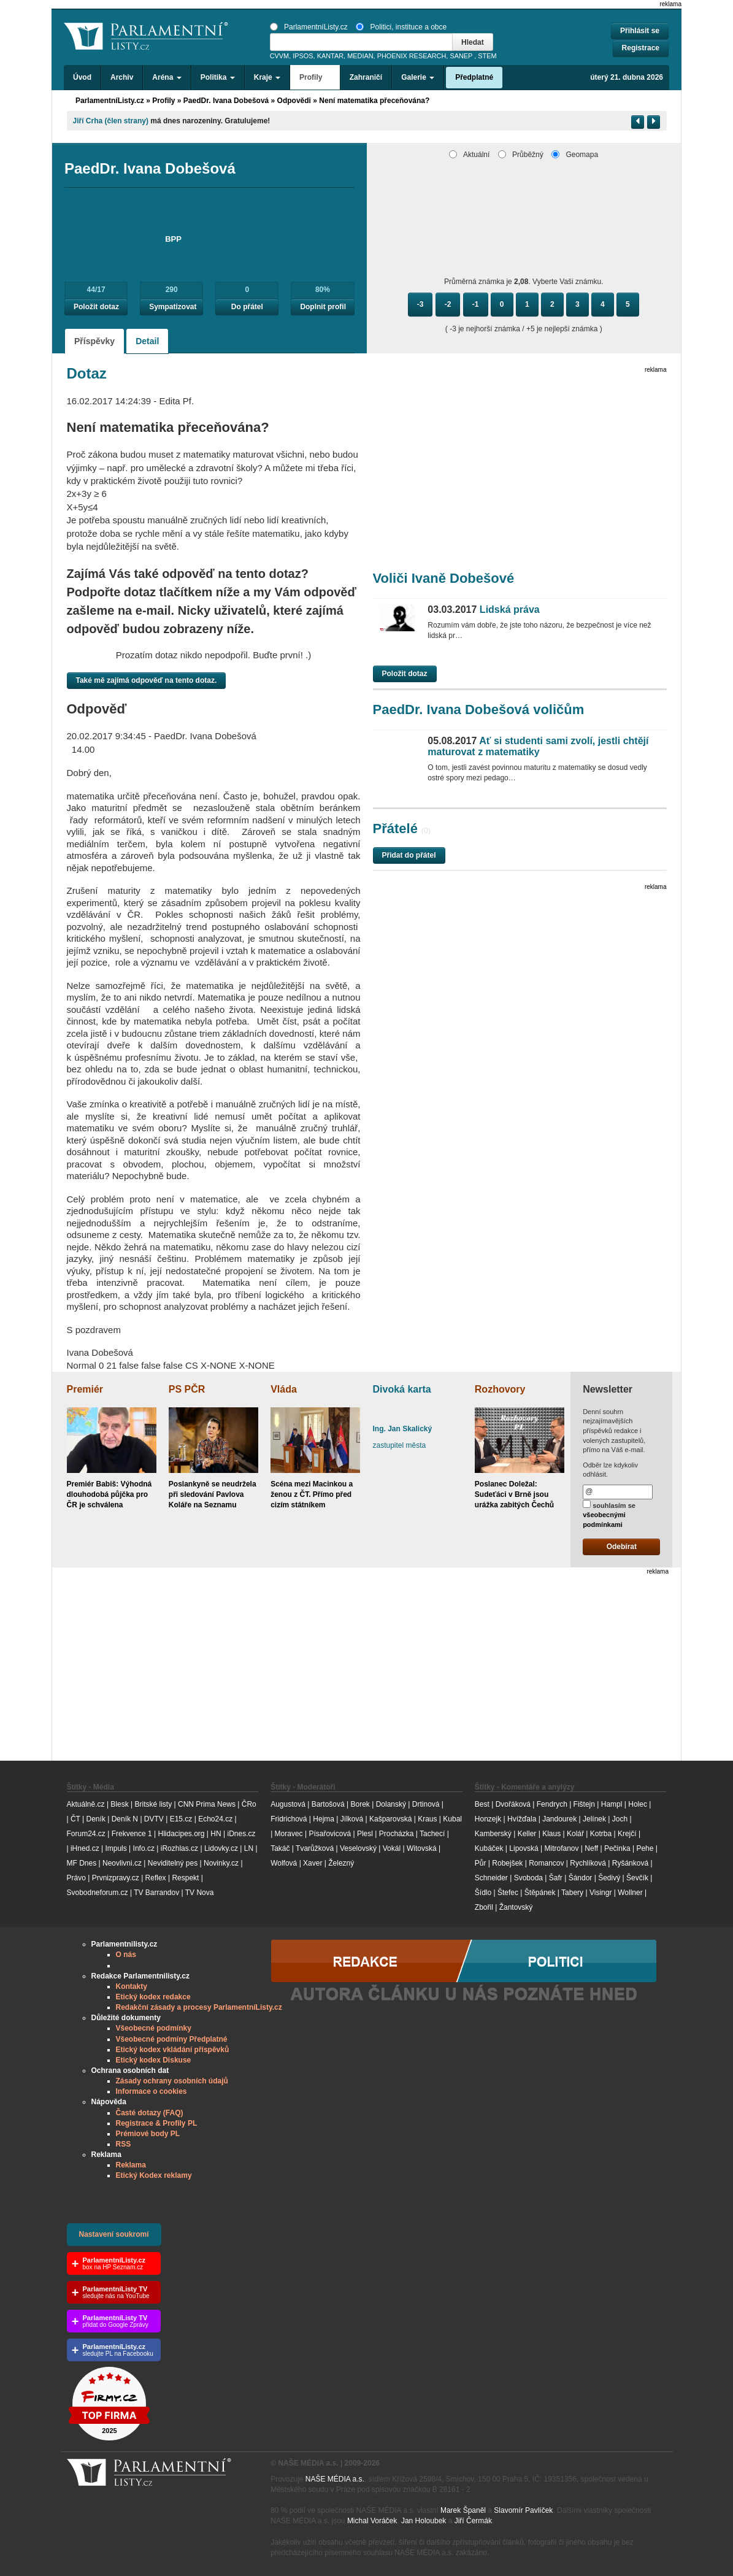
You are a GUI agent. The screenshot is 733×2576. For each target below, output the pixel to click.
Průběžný (520, 154)
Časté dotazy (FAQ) (149, 2113)
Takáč (280, 1848)
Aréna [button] (166, 77)
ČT (75, 1819)
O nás (126, 1954)
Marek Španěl (463, 2510)
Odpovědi (294, 100)
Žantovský (516, 1907)
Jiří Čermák (473, 2520)
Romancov (546, 1863)
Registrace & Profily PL (157, 2123)
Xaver (312, 1863)
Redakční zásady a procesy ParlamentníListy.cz (199, 2007)
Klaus (551, 1833)
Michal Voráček (372, 2520)
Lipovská (523, 1848)
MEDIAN (360, 56)
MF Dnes (82, 1863)
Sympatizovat (172, 306)
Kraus (427, 1819)
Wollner (630, 1892)
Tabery (572, 1892)
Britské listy (153, 1804)
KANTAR (330, 56)
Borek (360, 1804)
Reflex (155, 1878)
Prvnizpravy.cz (115, 1878)
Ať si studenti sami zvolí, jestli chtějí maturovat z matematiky (538, 746)
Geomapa (574, 154)
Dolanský (391, 1804)
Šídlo (483, 1892)
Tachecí (432, 1833)
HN (215, 1833)
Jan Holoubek (423, 2520)
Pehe (644, 1848)
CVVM (280, 56)
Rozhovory (500, 1389)
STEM (487, 56)
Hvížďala (521, 1819)
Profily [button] (315, 77)
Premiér (85, 1389)
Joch (619, 1819)
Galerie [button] (417, 77)
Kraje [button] (267, 77)
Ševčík (637, 1878)
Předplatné (474, 77)
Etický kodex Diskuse (153, 2060)
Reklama (131, 2165)
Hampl (612, 1804)
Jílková (351, 1819)
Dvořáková (513, 1804)
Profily (163, 100)
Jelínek (594, 1819)
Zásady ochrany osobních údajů (172, 2081)
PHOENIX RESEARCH (412, 56)
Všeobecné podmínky (153, 2028)
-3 (420, 304)
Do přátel (247, 306)
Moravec (289, 1833)
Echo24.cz (215, 1819)
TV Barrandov (156, 1892)
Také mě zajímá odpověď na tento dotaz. (146, 680)
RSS (123, 2144)
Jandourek (559, 1819)
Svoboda (528, 1878)
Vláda (284, 1389)
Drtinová (426, 1804)
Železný (341, 1863)
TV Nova (199, 1892)
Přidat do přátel (409, 855)
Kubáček (489, 1848)
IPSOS (303, 56)
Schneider (491, 1878)
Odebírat (622, 1546)
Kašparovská (390, 1819)
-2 (448, 304)
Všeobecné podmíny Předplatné (172, 2039)
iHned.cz (85, 1848)
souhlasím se (609, 1514)
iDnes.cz (241, 1833)
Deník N (125, 1819)
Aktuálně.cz (86, 1804)
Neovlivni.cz (122, 1863)
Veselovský (358, 1848)
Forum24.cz (86, 1833)
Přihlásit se (639, 30)
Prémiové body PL (148, 2133)
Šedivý (609, 1878)
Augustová (288, 1804)
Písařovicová (330, 1833)
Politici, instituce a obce (401, 27)
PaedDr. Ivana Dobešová (226, 100)
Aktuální (469, 154)
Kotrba (601, 1833)
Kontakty (131, 1986)
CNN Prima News (207, 1804)
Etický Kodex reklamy (154, 2175)
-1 (475, 304)
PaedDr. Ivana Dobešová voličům (479, 709)
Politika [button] (218, 77)
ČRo (249, 1804)
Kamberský (493, 1833)
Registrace (640, 48)
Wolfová (284, 1863)
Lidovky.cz (221, 1848)
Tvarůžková (315, 1848)
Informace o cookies (151, 2091)
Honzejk (488, 1819)
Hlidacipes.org (181, 1833)
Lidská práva (483, 609)
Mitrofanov (561, 1848)
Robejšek (507, 1863)
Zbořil (484, 1907)
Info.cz (144, 1848)
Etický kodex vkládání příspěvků (172, 2049)
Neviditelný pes (173, 1863)
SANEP (461, 56)
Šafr (555, 1878)
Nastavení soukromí (114, 2234)
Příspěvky (94, 341)
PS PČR (187, 1389)
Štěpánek (540, 1892)
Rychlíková (588, 1863)
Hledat (472, 42)
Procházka (396, 1833)
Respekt (185, 1878)
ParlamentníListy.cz (309, 27)
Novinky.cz (221, 1863)
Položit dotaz (96, 306)
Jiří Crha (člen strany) (110, 121)
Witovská (422, 1848)
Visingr (600, 1892)
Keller (527, 1833)
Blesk (119, 1804)
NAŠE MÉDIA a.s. (334, 2479)
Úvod (82, 77)
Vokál (392, 1848)
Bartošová (328, 1804)
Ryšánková (630, 1863)
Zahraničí (366, 77)
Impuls (115, 1848)
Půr (480, 1863)
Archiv (121, 77)
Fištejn (584, 1804)
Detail (147, 341)
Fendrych (552, 1804)
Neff (591, 1848)
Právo (76, 1878)
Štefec (507, 1892)
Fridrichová (289, 1819)
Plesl (365, 1833)
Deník (96, 1819)
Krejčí (627, 1833)
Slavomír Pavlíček (523, 2510)
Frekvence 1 (133, 1833)
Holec (637, 1804)
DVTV (154, 1819)
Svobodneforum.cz (97, 1892)
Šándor (581, 1878)
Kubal (452, 1819)
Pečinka (617, 1848)
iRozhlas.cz (179, 1848)
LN (248, 1848)
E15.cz (181, 1819)
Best (482, 1804)
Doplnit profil (323, 306)
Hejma (323, 1819)
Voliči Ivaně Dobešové (444, 578)
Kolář (575, 1833)
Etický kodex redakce (153, 1997)
